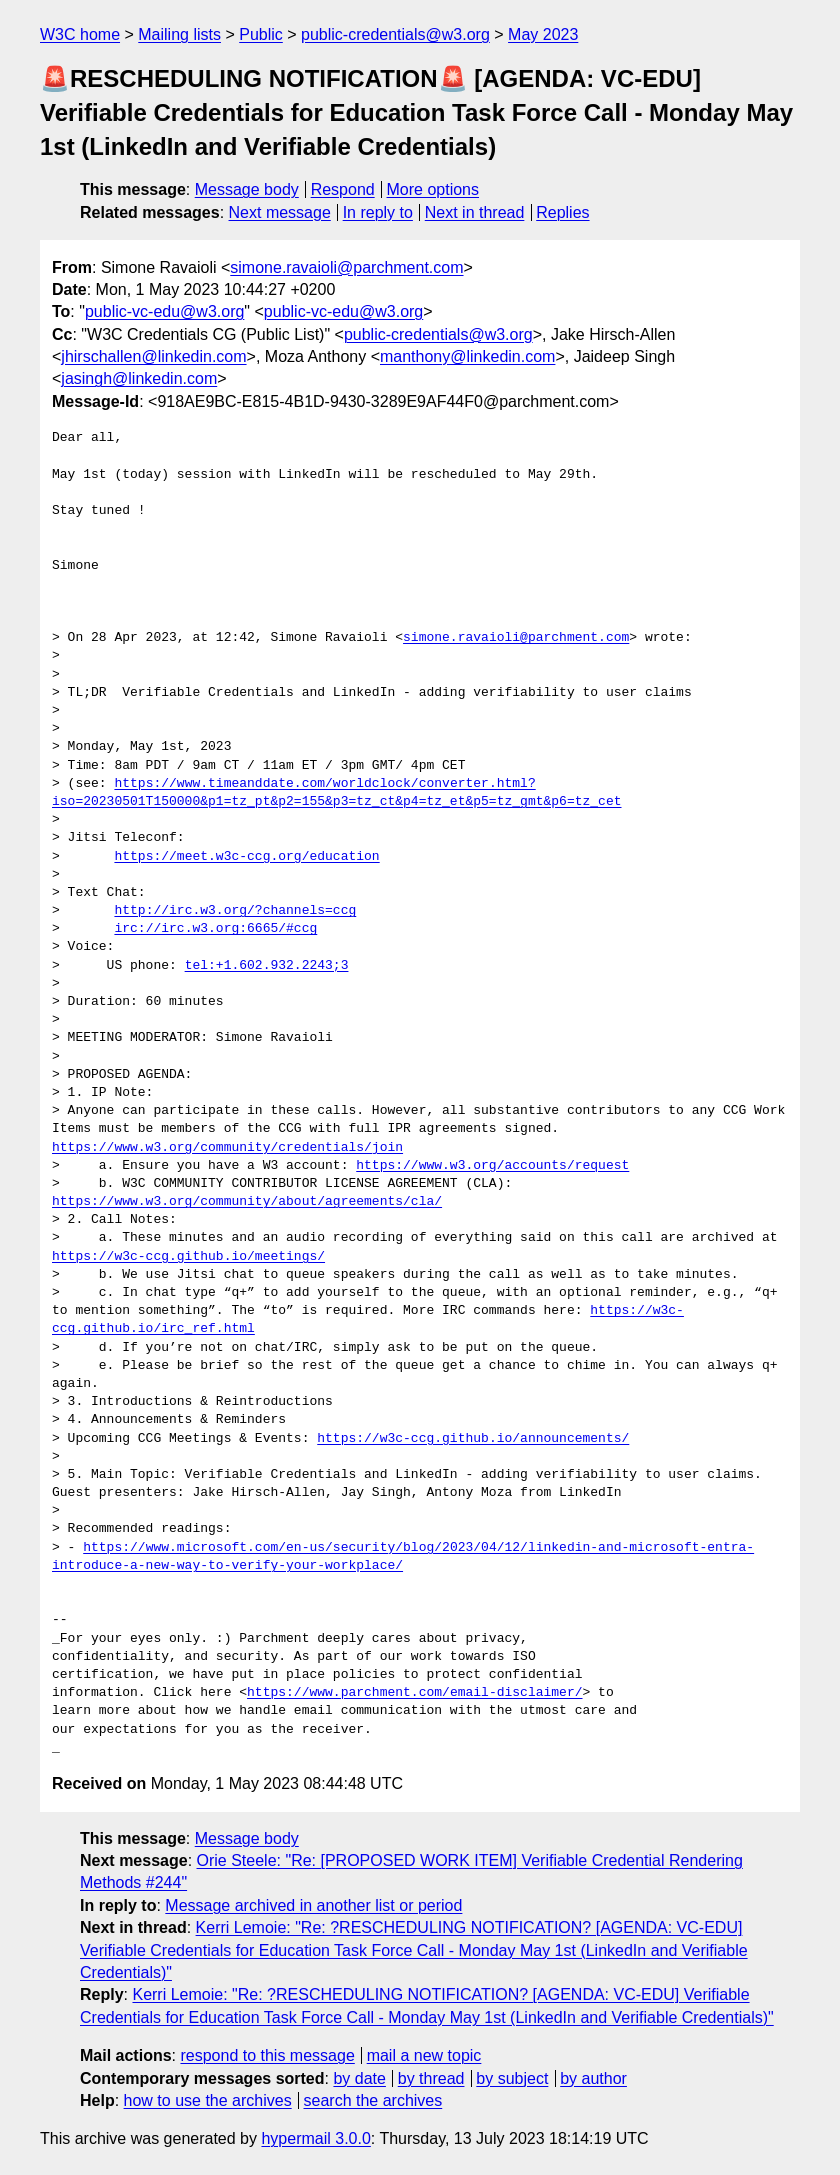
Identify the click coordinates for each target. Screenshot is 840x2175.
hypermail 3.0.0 (315, 2138)
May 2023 (543, 34)
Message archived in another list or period (313, 1905)
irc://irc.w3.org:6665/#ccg (215, 929)
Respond (343, 189)
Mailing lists (179, 34)
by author (593, 2078)
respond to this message (267, 2055)
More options (433, 189)
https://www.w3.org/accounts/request (492, 1166)
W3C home (80, 34)
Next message (280, 212)
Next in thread (475, 212)
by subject (512, 2078)
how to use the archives (208, 2100)
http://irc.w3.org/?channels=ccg (235, 911)
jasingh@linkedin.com (139, 378)
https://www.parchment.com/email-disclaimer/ (414, 1693)
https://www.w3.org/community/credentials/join (227, 1148)
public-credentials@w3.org (395, 34)
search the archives (373, 2100)
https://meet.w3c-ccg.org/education (246, 857)
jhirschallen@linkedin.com (153, 356)
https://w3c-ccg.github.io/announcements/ (473, 1439)
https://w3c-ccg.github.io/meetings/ (188, 1257)
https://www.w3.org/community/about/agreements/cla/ (247, 1202)
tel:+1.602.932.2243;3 (267, 966)
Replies (562, 212)
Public (261, 34)
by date (359, 2078)
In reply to (378, 212)
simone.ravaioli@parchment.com (346, 267)
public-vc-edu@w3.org (164, 311)
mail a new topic (424, 2055)
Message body (247, 189)
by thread (431, 2078)
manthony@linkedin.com (467, 356)
